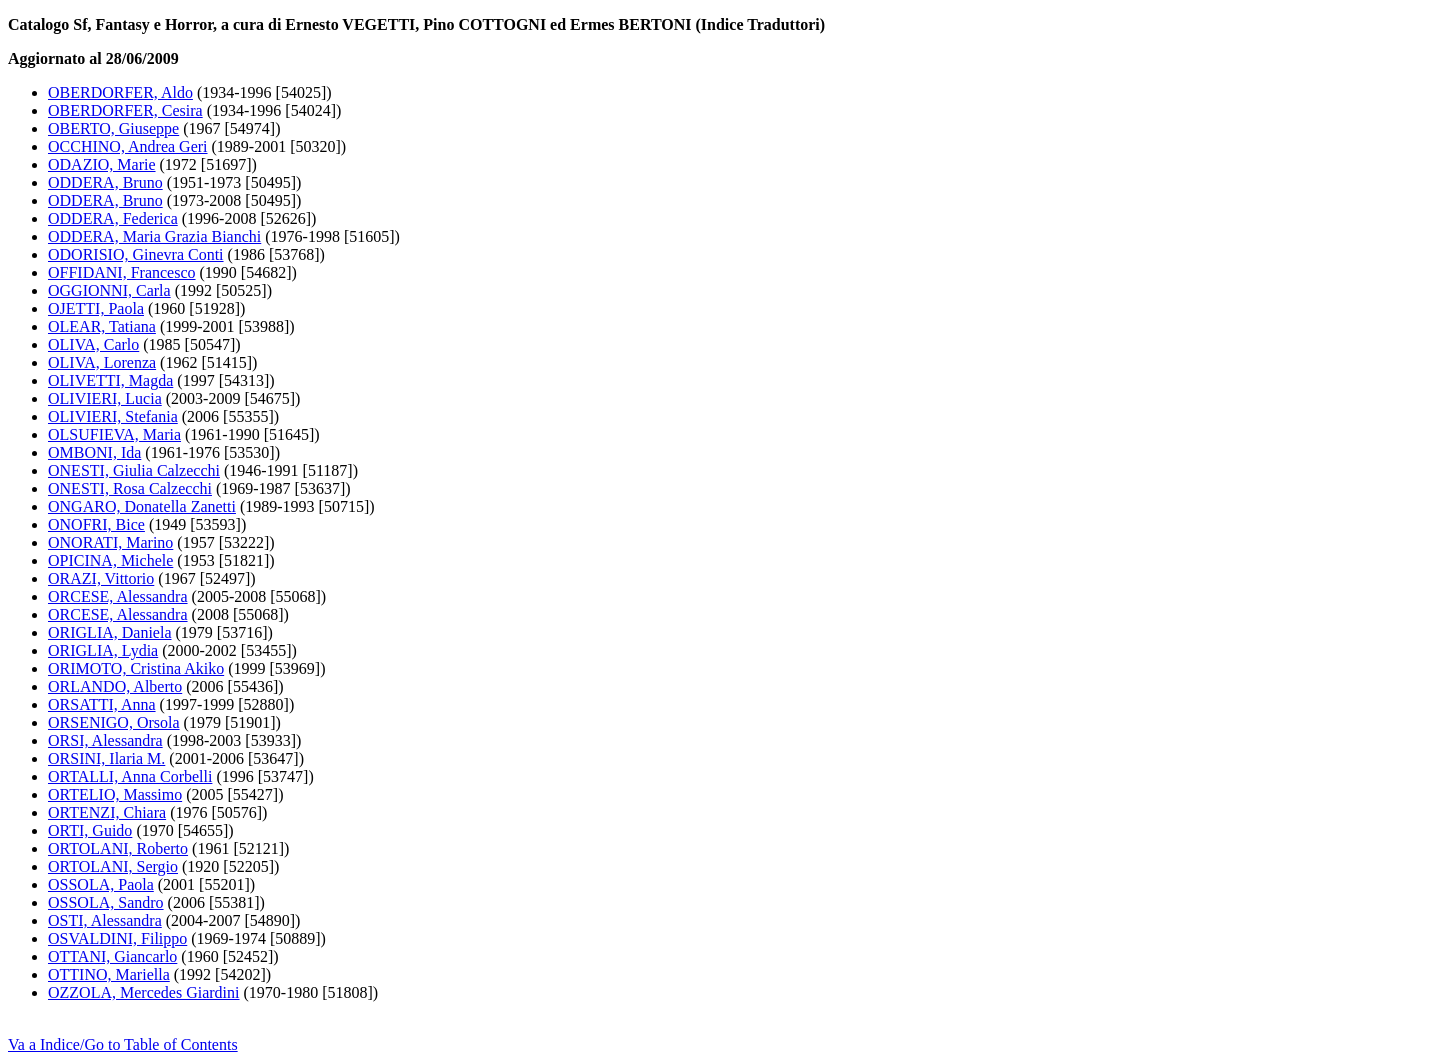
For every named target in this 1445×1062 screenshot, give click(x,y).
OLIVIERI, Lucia (105, 398)
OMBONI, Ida (94, 452)
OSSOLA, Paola (101, 884)
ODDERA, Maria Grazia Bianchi (154, 236)
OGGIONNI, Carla (109, 290)
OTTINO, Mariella (109, 974)
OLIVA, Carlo (93, 344)
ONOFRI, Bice (96, 524)
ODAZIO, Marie (102, 164)
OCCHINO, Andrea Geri (128, 146)
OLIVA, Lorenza (102, 362)
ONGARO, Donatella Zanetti (142, 506)
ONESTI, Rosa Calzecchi (130, 488)
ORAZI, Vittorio (101, 578)
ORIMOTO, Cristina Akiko (136, 668)
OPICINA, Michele (110, 560)
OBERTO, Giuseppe (113, 128)
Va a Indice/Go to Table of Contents (123, 1044)
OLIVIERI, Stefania (113, 416)
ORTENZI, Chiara (107, 812)
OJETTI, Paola (96, 308)
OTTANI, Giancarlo (112, 956)
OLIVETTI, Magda (110, 380)
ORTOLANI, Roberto (118, 848)
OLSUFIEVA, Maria (114, 434)
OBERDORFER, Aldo (120, 92)
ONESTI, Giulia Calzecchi (134, 470)
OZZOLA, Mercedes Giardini (144, 992)
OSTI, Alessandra (105, 920)
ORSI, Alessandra (105, 740)
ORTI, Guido (90, 830)
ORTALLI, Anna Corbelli (130, 776)
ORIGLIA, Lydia (103, 650)
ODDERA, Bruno (105, 182)
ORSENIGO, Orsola (114, 722)
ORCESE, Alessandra (118, 596)
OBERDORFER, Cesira (125, 110)
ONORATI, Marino (110, 542)
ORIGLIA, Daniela (110, 632)
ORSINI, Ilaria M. (106, 758)
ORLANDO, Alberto (115, 686)
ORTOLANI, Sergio (113, 866)
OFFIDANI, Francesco (122, 272)
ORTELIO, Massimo (115, 794)
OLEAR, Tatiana (102, 326)
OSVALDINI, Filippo (117, 938)
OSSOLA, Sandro (106, 902)
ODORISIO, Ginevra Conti (136, 254)
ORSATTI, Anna (102, 704)
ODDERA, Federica (113, 218)
